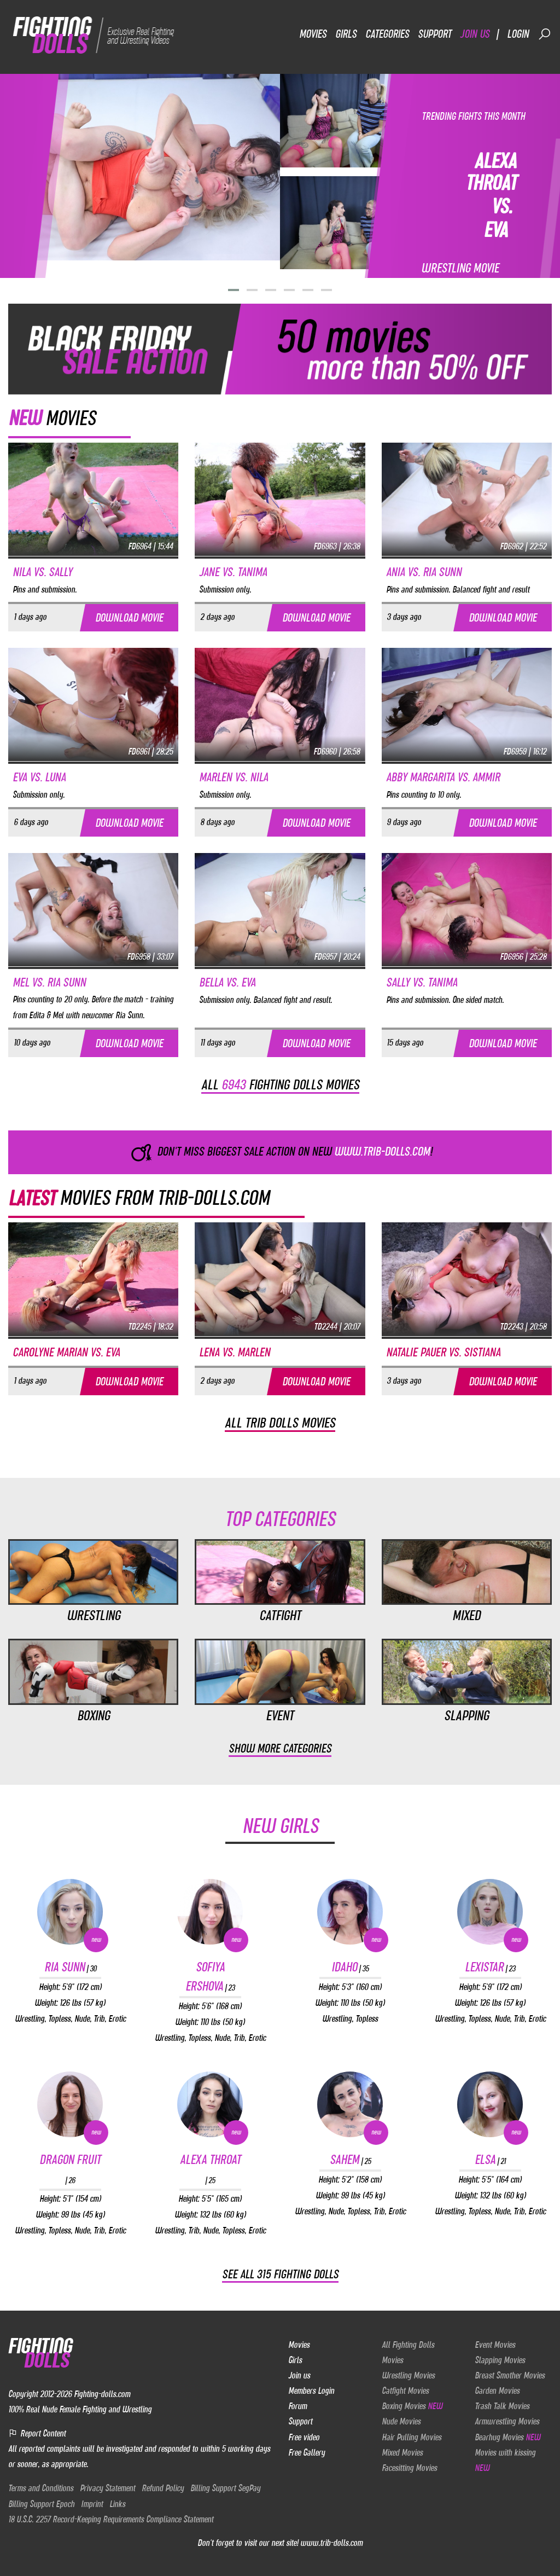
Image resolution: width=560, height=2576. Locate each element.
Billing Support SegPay (225, 2488)
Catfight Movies (405, 2390)
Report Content (37, 2433)
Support (434, 33)
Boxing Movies (412, 2406)
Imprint (92, 2504)
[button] (233, 290)
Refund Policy (163, 2488)
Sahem (350, 2160)
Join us (474, 33)
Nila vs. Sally (42, 572)
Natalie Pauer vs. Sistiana (443, 1352)
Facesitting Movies (409, 2468)
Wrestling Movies (408, 2375)
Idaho (350, 1967)
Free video (303, 2437)
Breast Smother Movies (510, 2375)
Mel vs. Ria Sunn (49, 982)
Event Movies (495, 2344)
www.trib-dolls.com (331, 2543)
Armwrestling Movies (507, 2421)
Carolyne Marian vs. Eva (66, 1352)
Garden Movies (497, 2390)
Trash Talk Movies (502, 2406)
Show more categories (280, 1748)
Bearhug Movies (507, 2437)
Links (117, 2504)
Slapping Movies (500, 2360)
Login (518, 33)
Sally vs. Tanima (421, 982)
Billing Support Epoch (41, 2504)
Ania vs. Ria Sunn (424, 572)
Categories (387, 33)
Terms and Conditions (40, 2488)
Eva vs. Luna (39, 777)
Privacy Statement (107, 2488)
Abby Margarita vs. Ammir (443, 777)
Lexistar (490, 1967)
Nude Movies (401, 2421)
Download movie (129, 617)
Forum (297, 2406)
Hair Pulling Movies (411, 2437)
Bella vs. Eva (227, 982)
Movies (312, 33)
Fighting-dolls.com (102, 2394)
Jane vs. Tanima (233, 572)
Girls (346, 33)
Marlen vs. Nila (233, 777)
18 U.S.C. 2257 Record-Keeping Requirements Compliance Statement (110, 2519)
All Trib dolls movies (280, 1422)
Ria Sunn (70, 1967)
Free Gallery (306, 2452)
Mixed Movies (402, 2452)
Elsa (490, 2160)
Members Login (311, 2390)
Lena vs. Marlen (234, 1352)
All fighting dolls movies (280, 1084)
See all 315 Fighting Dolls (280, 2274)
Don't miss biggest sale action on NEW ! (280, 1152)
